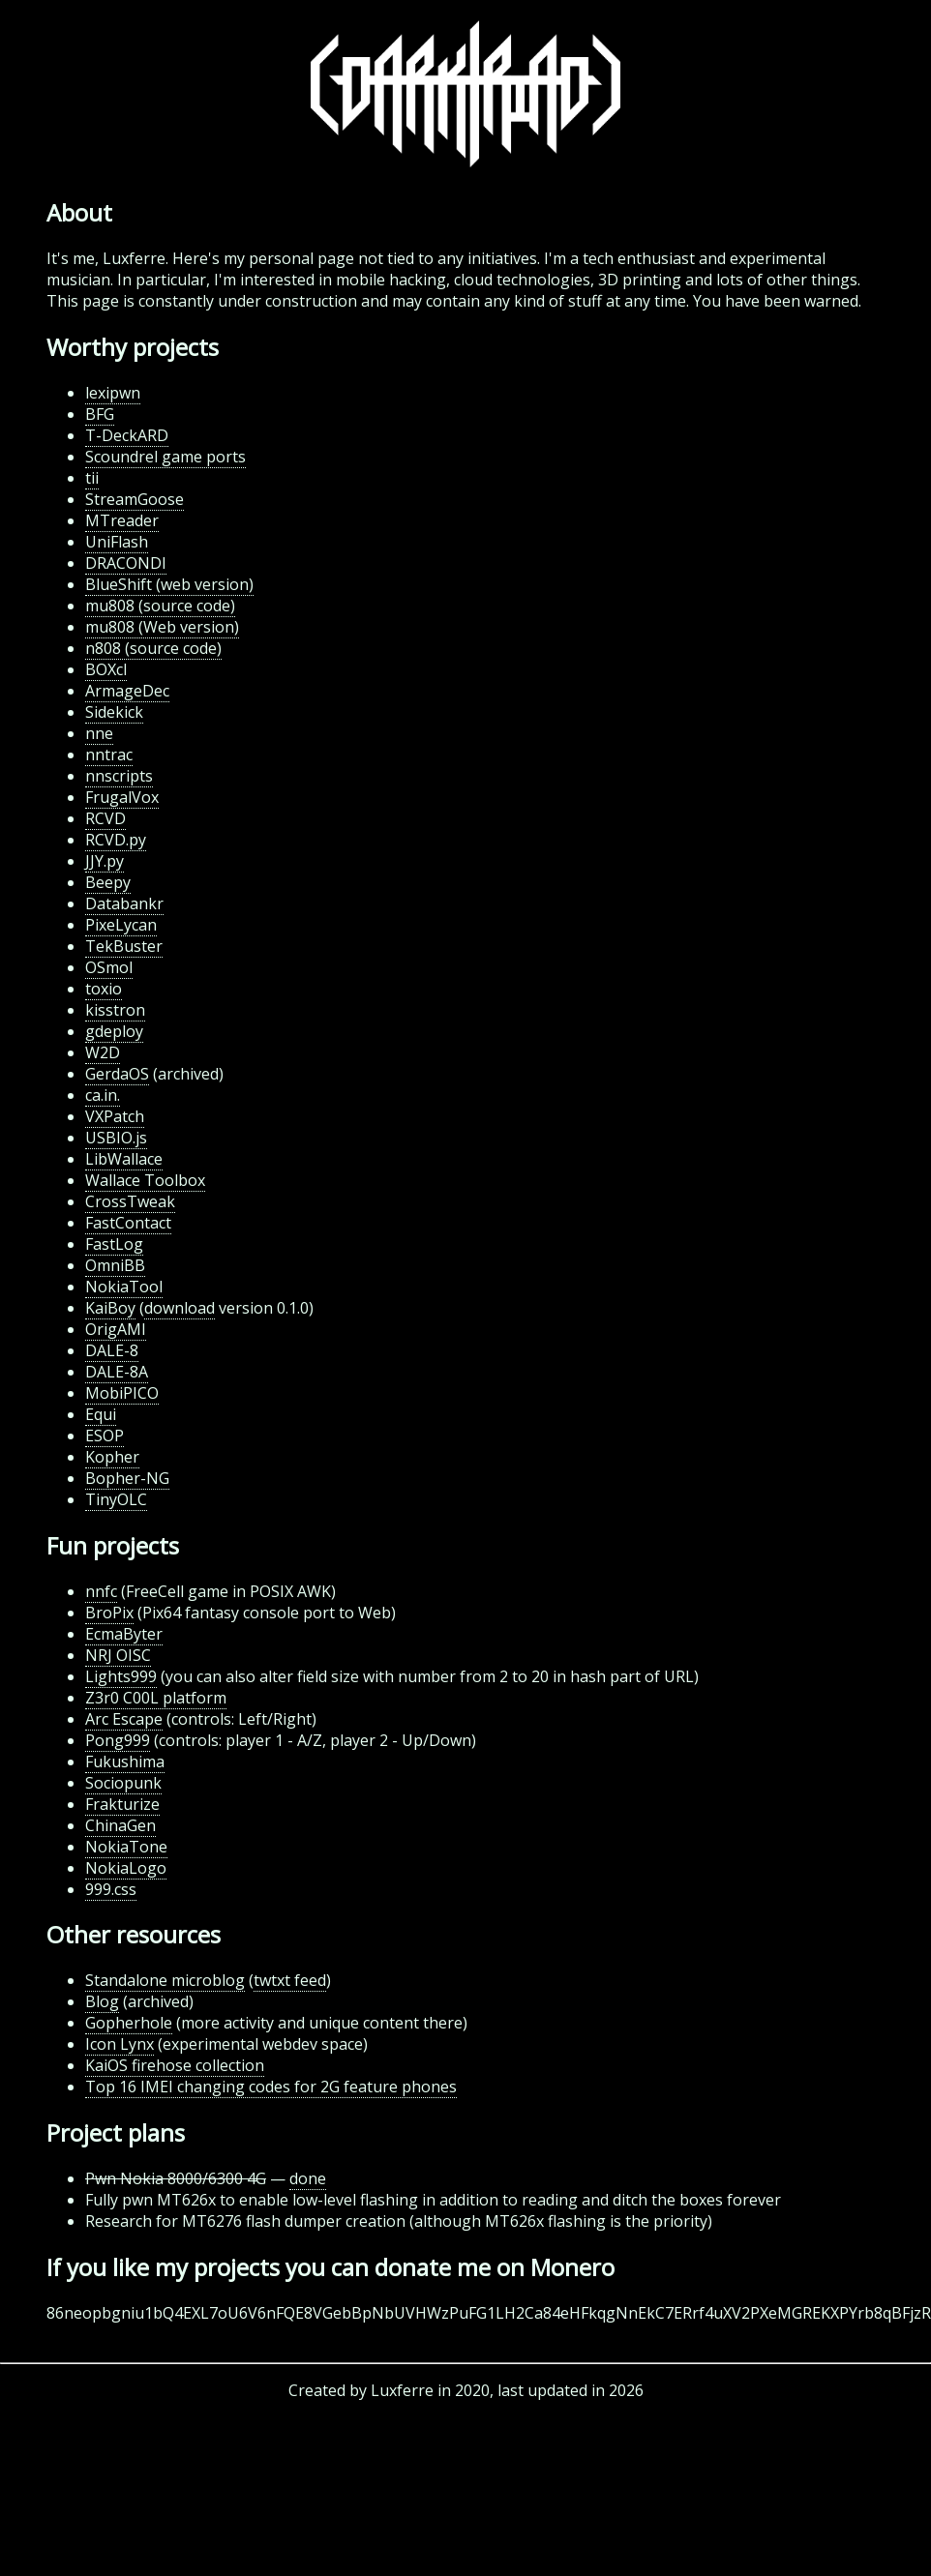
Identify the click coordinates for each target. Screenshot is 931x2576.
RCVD (105, 818)
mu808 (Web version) (162, 626)
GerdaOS (117, 1073)
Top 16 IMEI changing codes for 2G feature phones (271, 2086)
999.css (110, 1889)
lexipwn (112, 392)
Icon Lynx (119, 2044)
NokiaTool (124, 1286)
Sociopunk (123, 1782)
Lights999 (121, 1676)
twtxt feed (290, 1980)
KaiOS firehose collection (174, 2065)
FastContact (128, 1222)
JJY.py (104, 861)
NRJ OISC (118, 1655)
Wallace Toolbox (145, 1180)
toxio (103, 988)
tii (92, 478)
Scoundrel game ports (165, 456)
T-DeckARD (126, 435)
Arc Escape (124, 1719)
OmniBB (115, 1265)
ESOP (104, 1435)
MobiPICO (122, 1393)
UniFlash (116, 541)
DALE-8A (116, 1371)
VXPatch (114, 1116)
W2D (102, 1052)
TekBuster (124, 946)
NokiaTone (126, 1846)
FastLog (114, 1244)
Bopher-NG (127, 1478)
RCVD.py (115, 839)
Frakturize (122, 1804)
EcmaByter (124, 1633)
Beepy (108, 882)
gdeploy (114, 1031)
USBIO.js (116, 1137)
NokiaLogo (125, 1868)
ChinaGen (120, 1825)
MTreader (122, 520)
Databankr (124, 903)
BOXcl (106, 669)
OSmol (109, 967)
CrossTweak (130, 1201)
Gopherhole (128, 2022)
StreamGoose (134, 499)
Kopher (112, 1456)
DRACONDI (125, 563)
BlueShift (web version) (169, 584)
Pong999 (117, 1740)
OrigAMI (115, 1329)
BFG (99, 414)
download (179, 1307)
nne (99, 733)
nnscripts (119, 775)
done (307, 2178)
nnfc (101, 1591)
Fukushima (125, 1761)
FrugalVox (122, 797)
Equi (100, 1414)
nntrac (109, 754)
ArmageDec (127, 690)
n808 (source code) (153, 648)
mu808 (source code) (160, 605)
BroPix (109, 1612)
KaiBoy (110, 1307)
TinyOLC (116, 1499)
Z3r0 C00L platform (155, 1697)
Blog (102, 2001)
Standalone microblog (165, 1980)
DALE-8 (111, 1350)
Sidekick (114, 712)
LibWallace (124, 1159)
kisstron (115, 1010)
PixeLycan (121, 924)
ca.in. (102, 1095)
